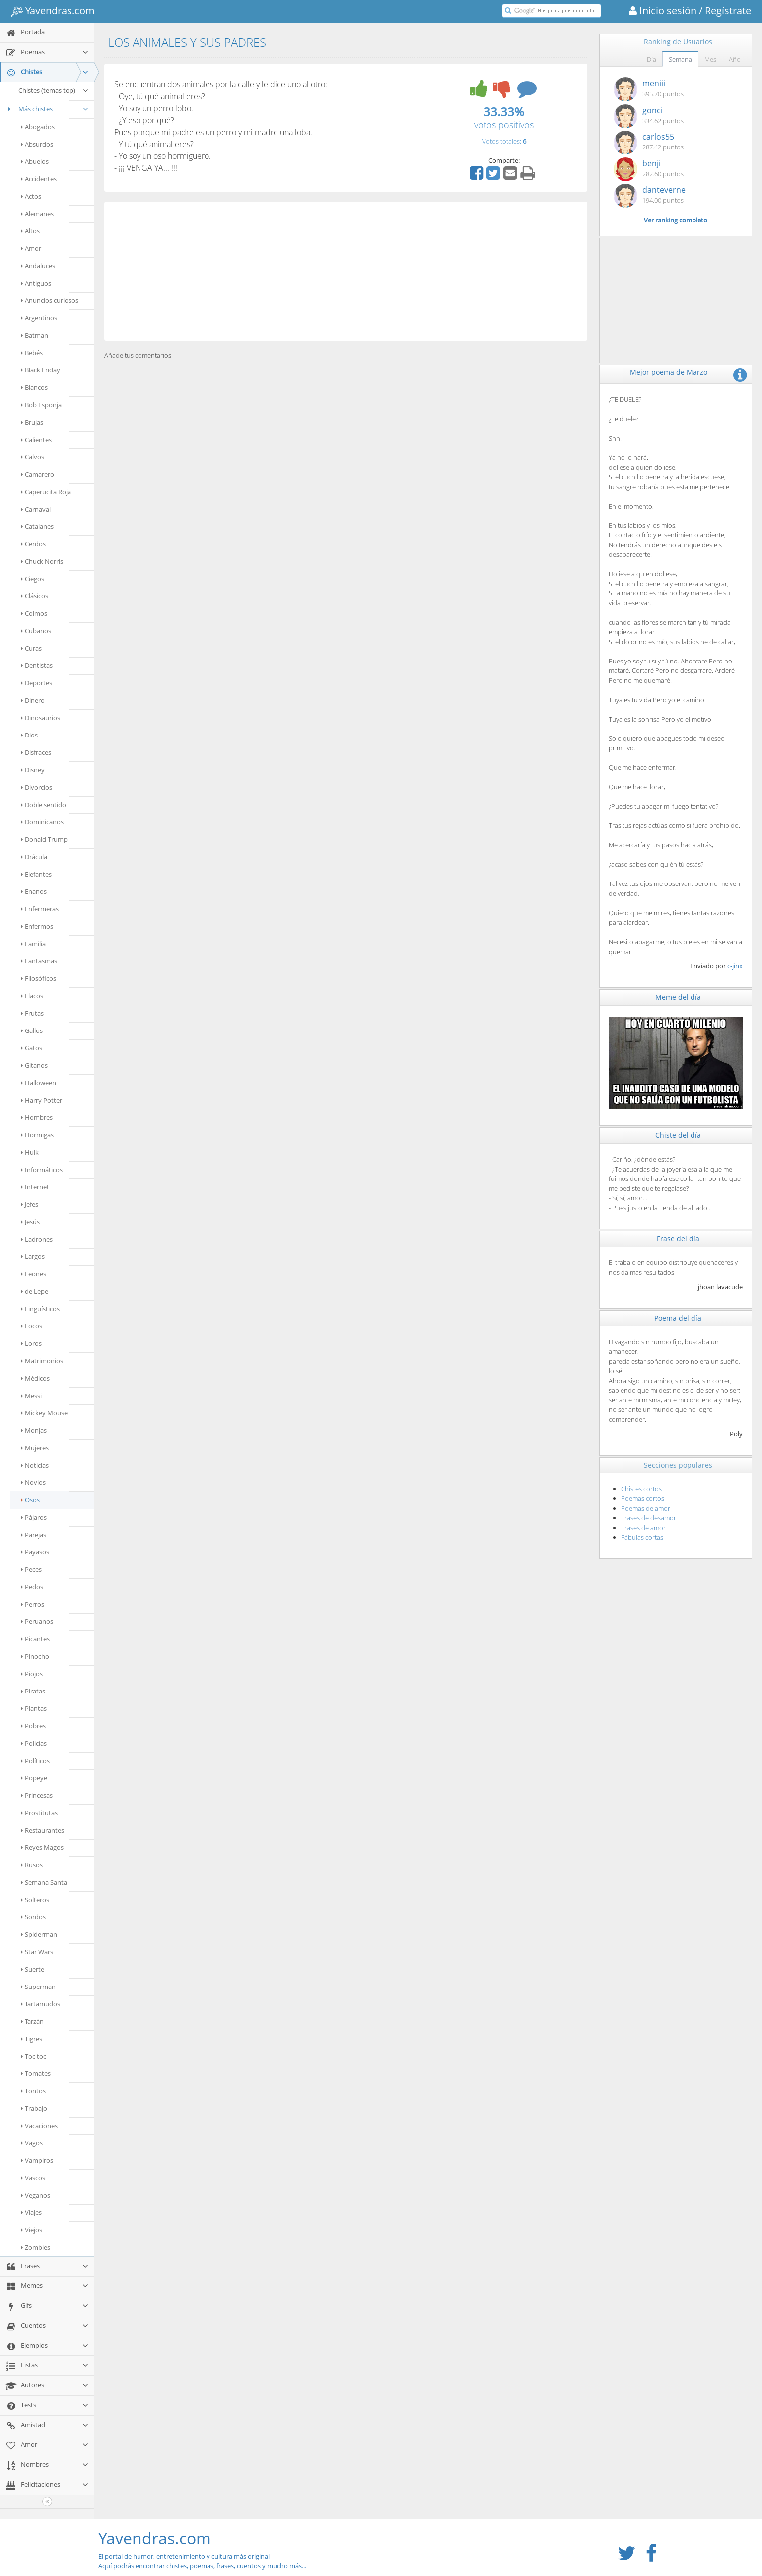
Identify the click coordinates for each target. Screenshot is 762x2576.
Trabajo (34, 2108)
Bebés (32, 352)
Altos (30, 230)
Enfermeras (40, 908)
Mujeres (35, 1447)
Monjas (34, 1430)
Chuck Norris (42, 561)
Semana (680, 59)
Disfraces (36, 752)
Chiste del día (678, 1135)
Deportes (36, 682)
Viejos (31, 2229)
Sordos (33, 1917)
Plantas (34, 1708)
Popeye (34, 1777)
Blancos (34, 387)
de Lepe (34, 1291)
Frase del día (678, 1238)
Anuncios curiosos (49, 300)
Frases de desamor (648, 1517)
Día (651, 59)
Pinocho (35, 1656)
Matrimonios (42, 1360)
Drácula (34, 856)
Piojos (32, 1673)
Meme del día (678, 997)
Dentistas (37, 665)
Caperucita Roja (46, 491)
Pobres (33, 1725)
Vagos (32, 2142)
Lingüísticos (40, 1308)
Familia (33, 943)
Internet (35, 1186)
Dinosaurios (40, 717)
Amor (31, 248)
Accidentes (39, 178)
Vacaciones (39, 2125)
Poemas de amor (645, 1508)
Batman (34, 335)
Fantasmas (39, 961)
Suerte (32, 1969)
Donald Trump (44, 839)
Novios (33, 1482)
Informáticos (42, 1169)
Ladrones (37, 1239)
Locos (31, 1326)
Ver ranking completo (675, 220)
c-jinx (735, 965)
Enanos (34, 891)
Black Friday (40, 370)
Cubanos (36, 630)
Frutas (32, 1013)
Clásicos (34, 595)
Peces (31, 1569)
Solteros (35, 1899)
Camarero (37, 474)
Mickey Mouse (44, 1412)
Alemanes (37, 213)
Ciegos (32, 578)
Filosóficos (38, 978)
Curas (31, 648)
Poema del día (677, 1318)
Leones (33, 1273)
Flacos (32, 995)
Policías (34, 1743)
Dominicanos (42, 821)
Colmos (34, 613)
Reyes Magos (42, 1847)
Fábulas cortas (642, 1537)
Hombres (37, 1117)
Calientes (36, 439)
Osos (30, 1499)
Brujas (32, 422)
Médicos (35, 1378)
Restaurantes (42, 1830)
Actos (31, 196)
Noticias (35, 1465)
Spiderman (39, 1934)
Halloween (38, 1082)
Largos (33, 1256)
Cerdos (33, 543)
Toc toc (33, 2056)
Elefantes (36, 874)
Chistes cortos (641, 1488)
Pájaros (34, 1517)
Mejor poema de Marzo (668, 372)
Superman (38, 1986)
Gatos (31, 1047)
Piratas (33, 1691)
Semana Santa (44, 1882)
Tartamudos (40, 2003)
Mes (710, 59)
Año (735, 59)
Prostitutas (39, 1812)
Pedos (32, 1586)
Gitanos (34, 1065)
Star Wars (37, 1951)
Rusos (32, 1864)
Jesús (30, 1221)
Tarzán (32, 2021)
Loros (31, 1343)
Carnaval (36, 509)
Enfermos (37, 926)
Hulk (30, 1152)
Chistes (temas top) (53, 90)
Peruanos (37, 1621)
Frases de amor (643, 1527)
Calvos (32, 456)
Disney (33, 769)
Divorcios (36, 787)
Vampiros (37, 2160)
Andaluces (38, 265)
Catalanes (37, 526)
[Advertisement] (345, 271)
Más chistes (47, 108)
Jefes (29, 1204)
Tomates (36, 2073)
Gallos (32, 1030)
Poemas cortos (642, 1498)
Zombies (35, 2247)
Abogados (38, 126)
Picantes (35, 1638)
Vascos (33, 2177)
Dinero (33, 700)
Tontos (33, 2090)
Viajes (31, 2212)
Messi (31, 1395)
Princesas (37, 1795)
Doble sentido (43, 804)
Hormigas (37, 1134)
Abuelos (35, 161)
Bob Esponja (41, 404)
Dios (29, 735)
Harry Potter (41, 1100)
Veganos (35, 2195)
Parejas (33, 1534)
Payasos (35, 1551)
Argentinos (39, 317)
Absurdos (37, 144)
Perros (32, 1604)
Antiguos (36, 283)
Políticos (35, 1760)
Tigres (31, 2038)
